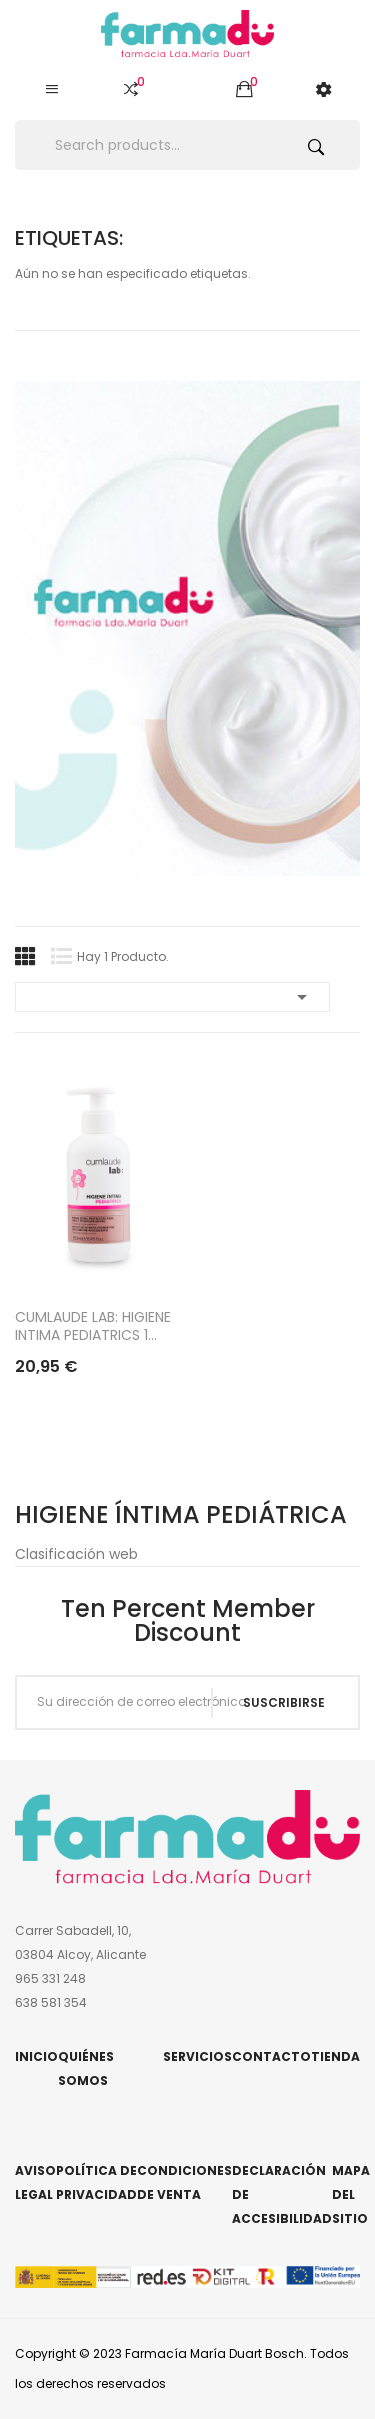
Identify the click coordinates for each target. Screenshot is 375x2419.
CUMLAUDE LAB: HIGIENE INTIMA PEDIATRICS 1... (93, 1326)
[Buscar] (187, 145)
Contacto (271, 2056)
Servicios (197, 2056)
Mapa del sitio (351, 2194)
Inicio (36, 2056)
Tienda (335, 2056)
